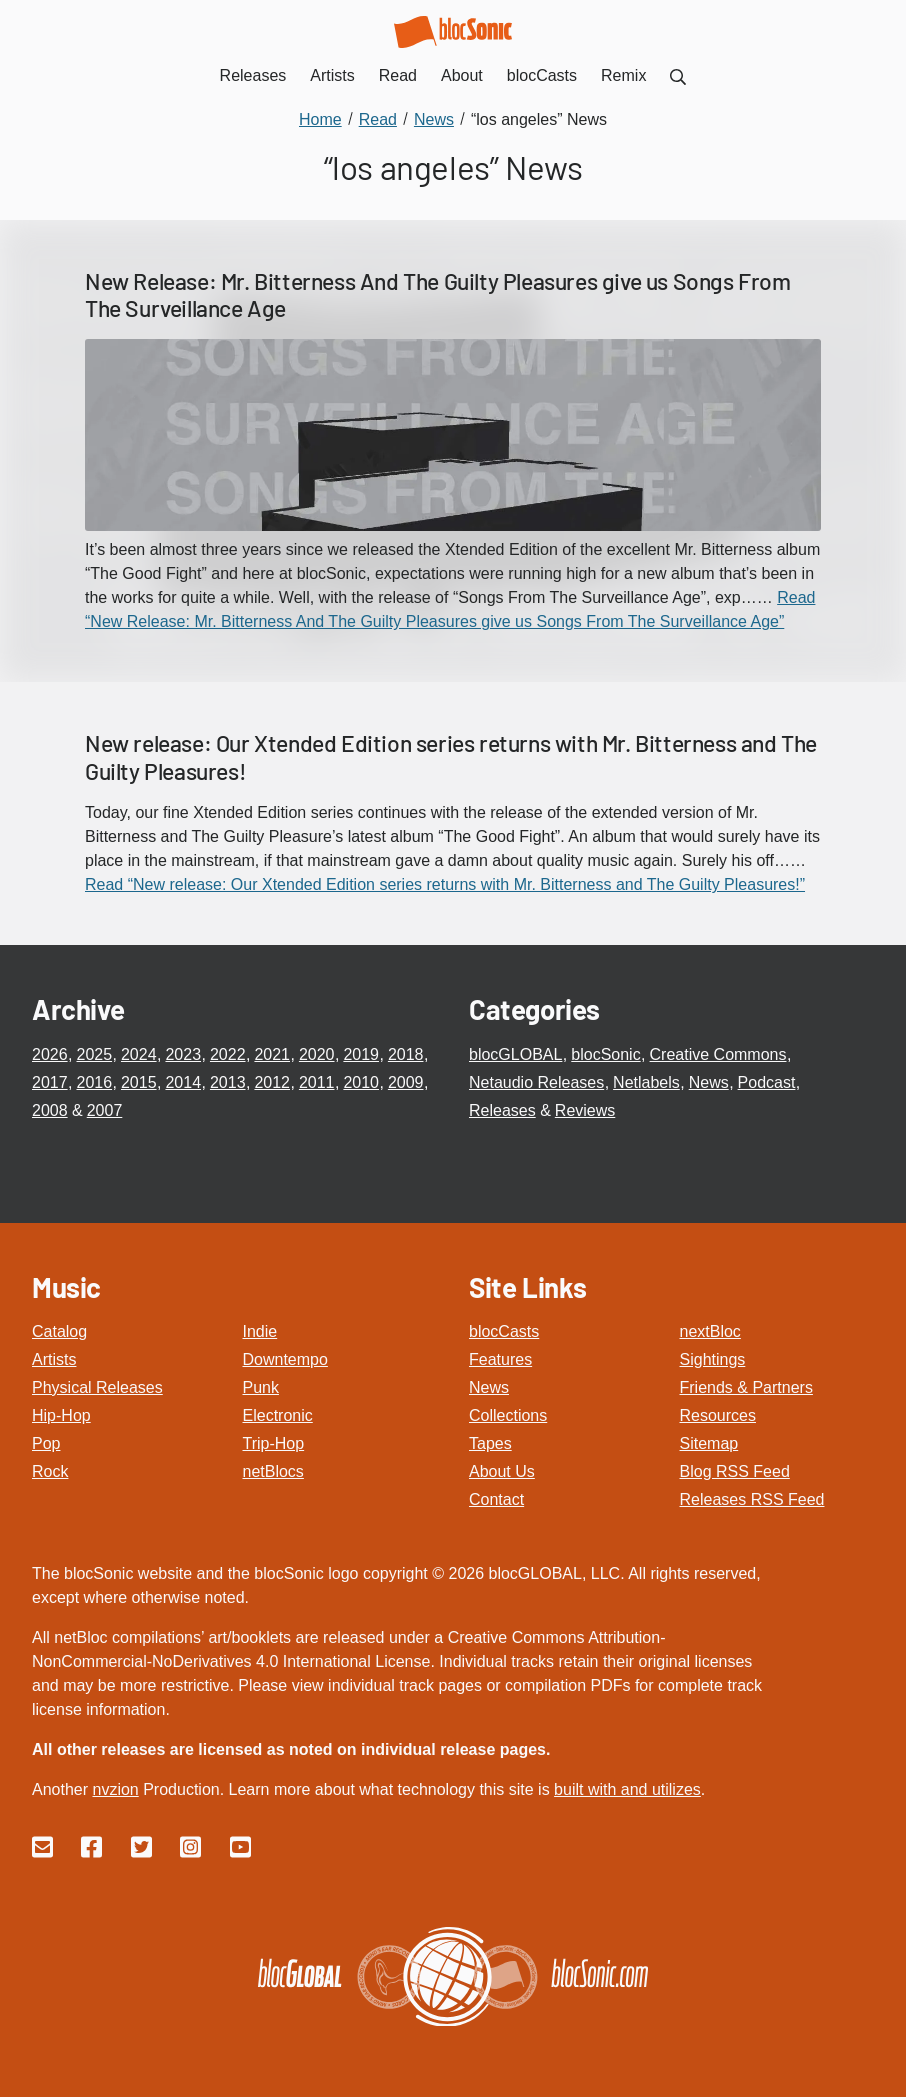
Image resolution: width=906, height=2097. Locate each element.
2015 (139, 1082)
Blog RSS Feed (735, 1471)
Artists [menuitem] (332, 75)
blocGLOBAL (515, 1054)
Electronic (278, 1415)
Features (500, 1359)
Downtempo (285, 1359)
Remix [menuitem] (623, 75)
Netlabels (646, 1082)
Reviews (585, 1110)
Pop (46, 1443)
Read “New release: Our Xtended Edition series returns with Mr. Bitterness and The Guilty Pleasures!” (445, 884)
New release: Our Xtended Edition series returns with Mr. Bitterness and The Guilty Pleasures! (451, 757)
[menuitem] (678, 75)
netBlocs (273, 1471)
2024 (139, 1054)
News (709, 1082)
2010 (361, 1082)
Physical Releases (97, 1387)
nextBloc (710, 1331)
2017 (50, 1082)
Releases (502, 1110)
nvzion (115, 1789)
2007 (105, 1110)
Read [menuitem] (398, 75)
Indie (260, 1331)
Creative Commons (718, 1054)
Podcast (767, 1082)
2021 (272, 1054)
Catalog (59, 1331)
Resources (718, 1415)
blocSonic (605, 1054)
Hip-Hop (61, 1415)
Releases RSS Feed (752, 1499)
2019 (361, 1054)
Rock (50, 1471)
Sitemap (709, 1443)
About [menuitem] (462, 75)
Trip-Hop (274, 1443)
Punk (261, 1387)
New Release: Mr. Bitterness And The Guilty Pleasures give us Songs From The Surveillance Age (438, 295)
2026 (50, 1054)
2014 (183, 1082)
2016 (94, 1082)
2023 (183, 1054)
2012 (272, 1082)
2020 (317, 1054)
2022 (228, 1054)
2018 (406, 1054)
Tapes (490, 1443)
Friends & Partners (746, 1387)
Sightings (713, 1359)
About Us (502, 1471)
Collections (508, 1415)
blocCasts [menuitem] (542, 75)
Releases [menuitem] (253, 75)
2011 (317, 1082)
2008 (50, 1110)
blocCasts (504, 1331)
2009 (406, 1082)
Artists (54, 1359)
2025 (94, 1054)
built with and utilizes (627, 1789)
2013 (228, 1082)
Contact (496, 1499)
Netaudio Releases (536, 1082)
